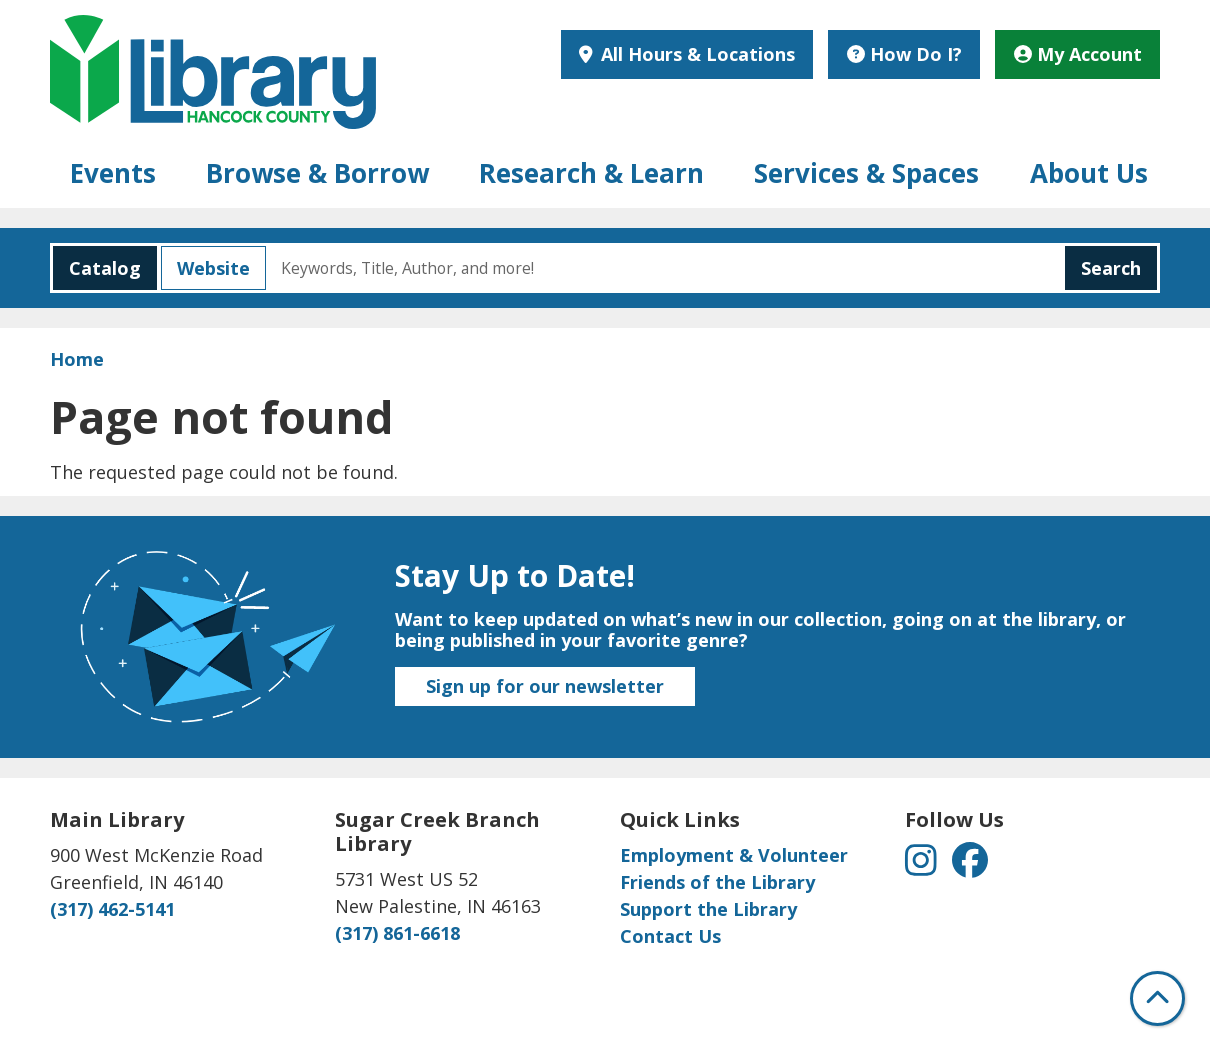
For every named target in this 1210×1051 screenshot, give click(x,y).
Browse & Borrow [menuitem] (317, 173)
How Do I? (904, 54)
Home (77, 359)
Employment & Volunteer (734, 855)
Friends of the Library (717, 882)
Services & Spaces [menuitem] (866, 173)
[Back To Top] (1157, 998)
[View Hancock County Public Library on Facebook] (970, 866)
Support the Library (708, 909)
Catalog (97, 268)
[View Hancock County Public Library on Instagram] (923, 866)
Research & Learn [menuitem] (591, 173)
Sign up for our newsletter (545, 686)
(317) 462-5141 (112, 909)
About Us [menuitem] (1089, 173)
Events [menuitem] (113, 173)
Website (205, 268)
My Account (1078, 54)
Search (1111, 268)
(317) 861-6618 (397, 933)
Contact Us (670, 936)
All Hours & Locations (695, 54)
